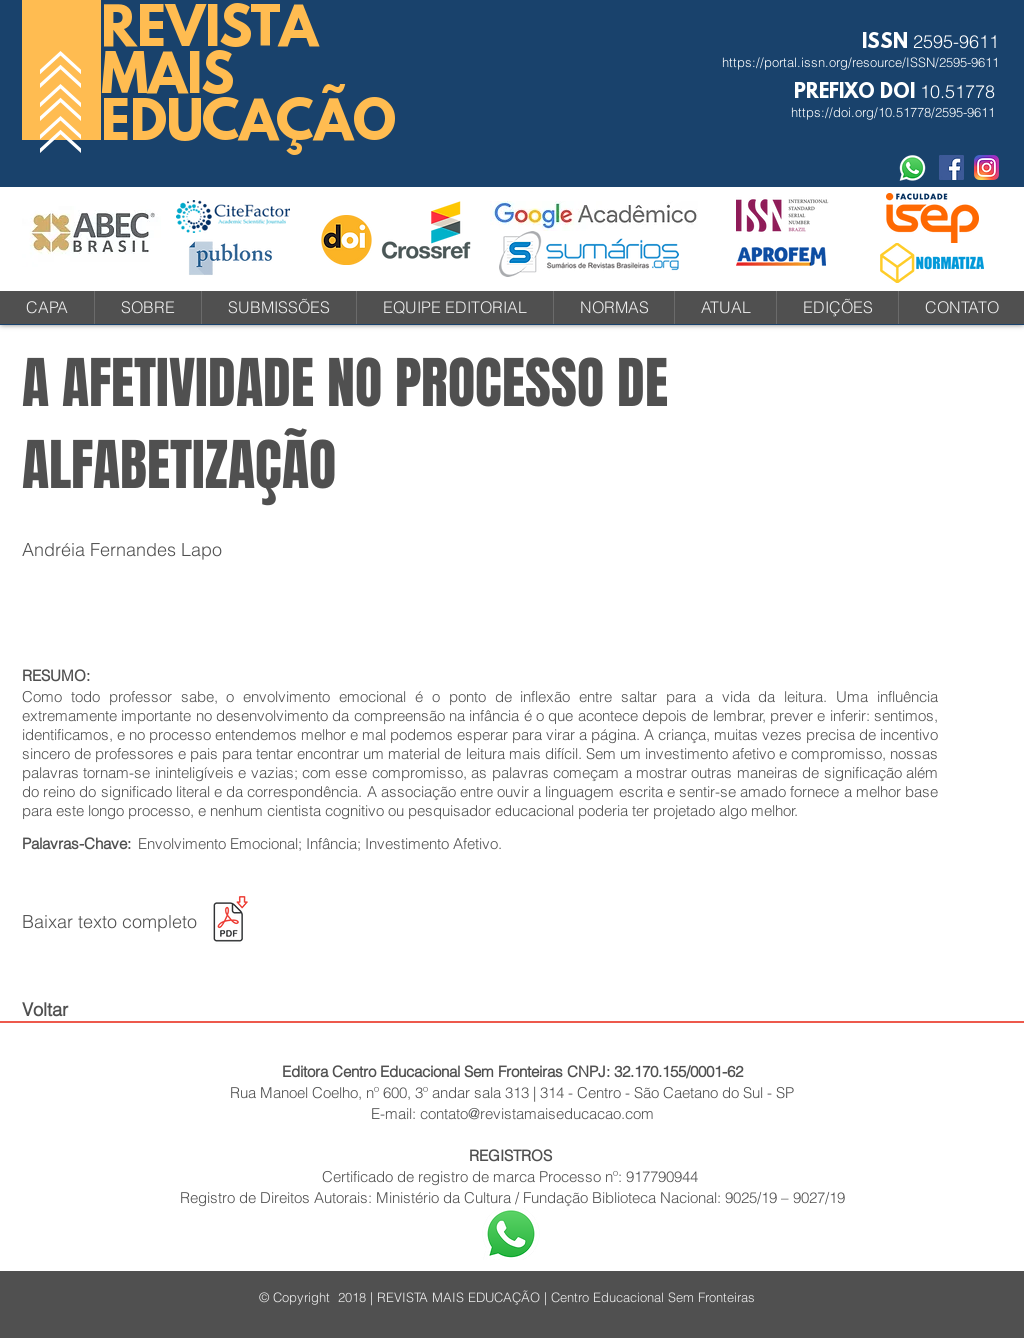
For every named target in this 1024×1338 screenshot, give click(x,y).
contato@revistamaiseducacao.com (537, 1113)
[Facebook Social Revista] (951, 167)
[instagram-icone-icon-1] (986, 167)
